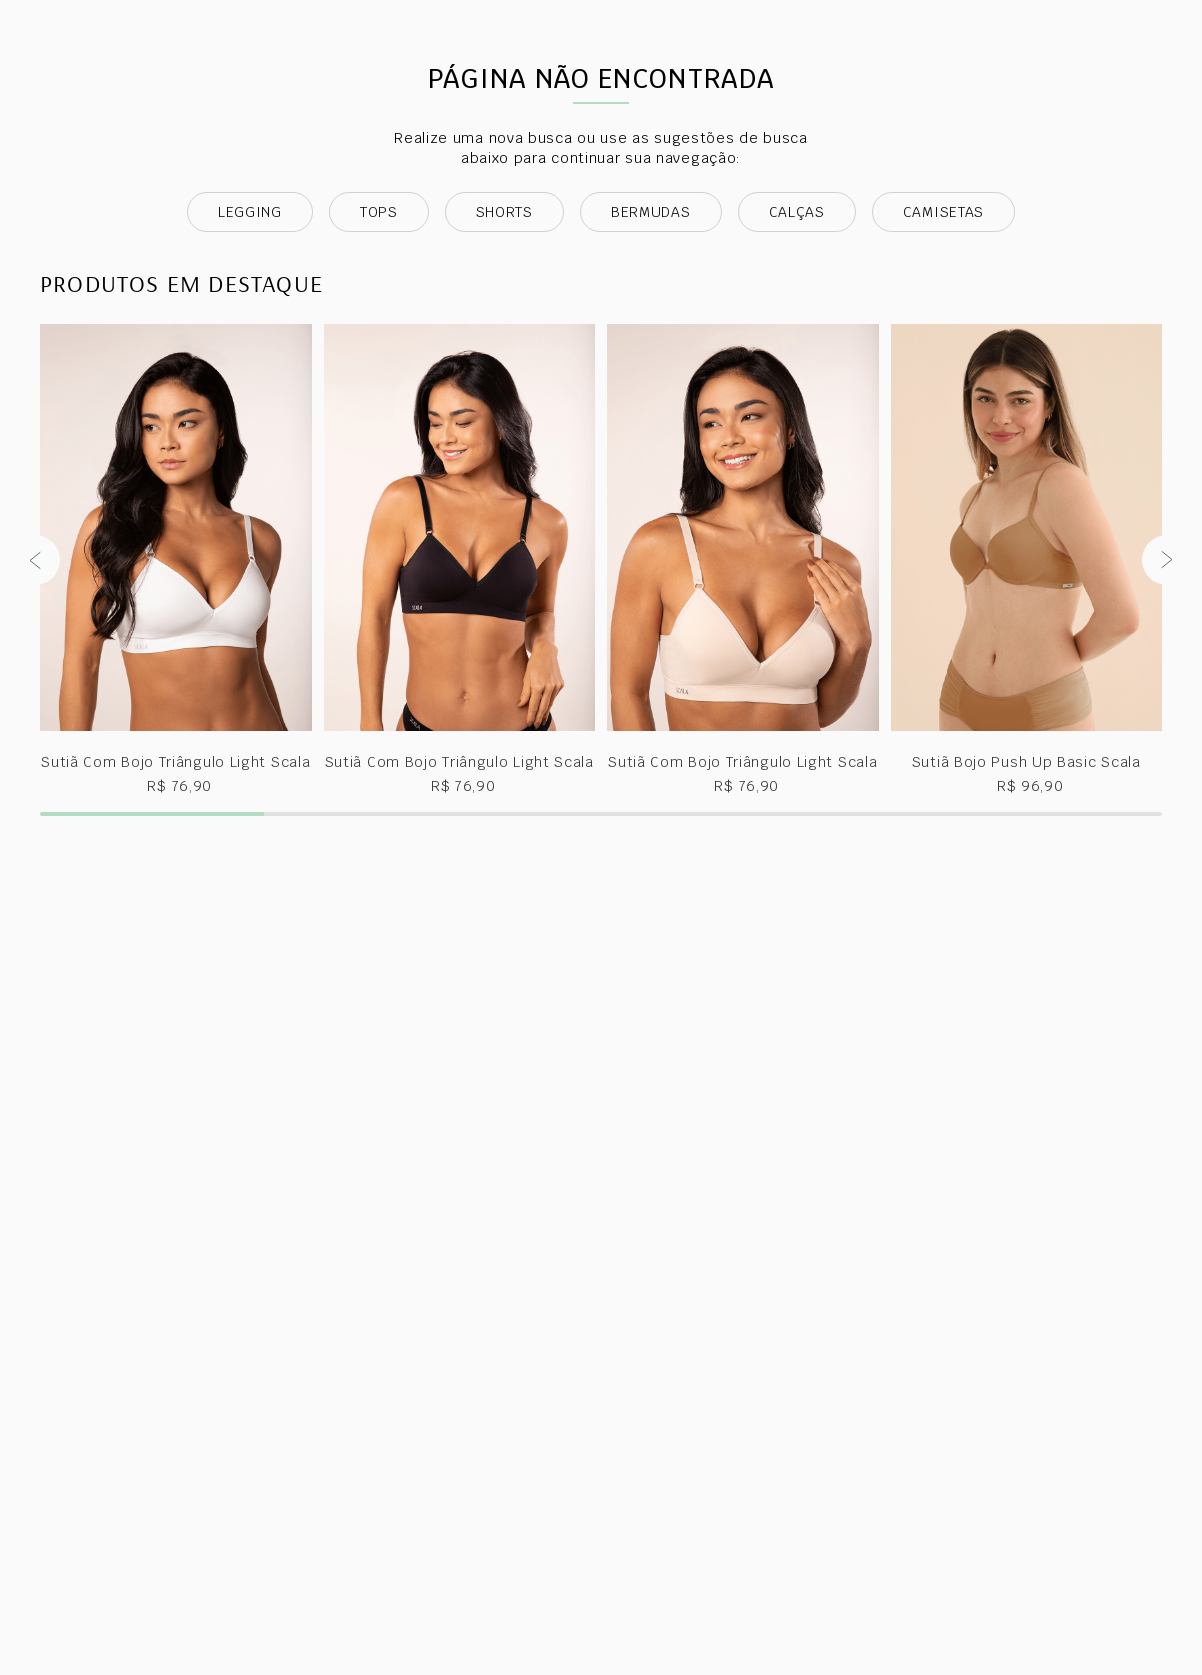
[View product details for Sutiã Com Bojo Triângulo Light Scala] (176, 714)
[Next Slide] (1167, 714)
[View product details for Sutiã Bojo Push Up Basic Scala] (1027, 714)
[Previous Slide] (35, 714)
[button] (152, 968)
